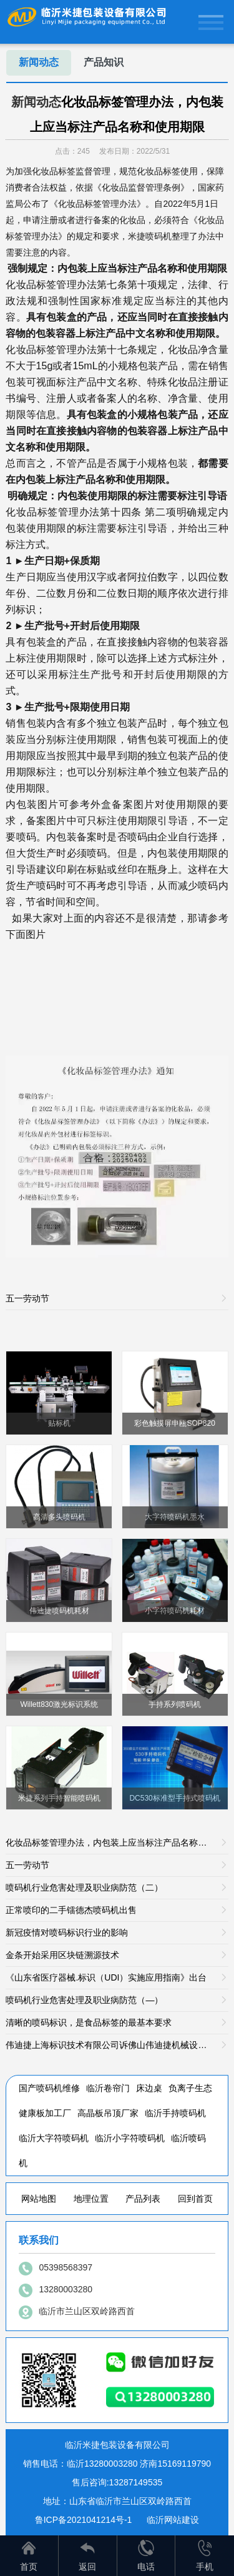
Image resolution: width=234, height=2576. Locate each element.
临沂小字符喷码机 (130, 2138)
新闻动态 (39, 62)
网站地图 (38, 2199)
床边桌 (149, 2088)
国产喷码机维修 (49, 2088)
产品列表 (142, 2199)
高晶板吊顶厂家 (108, 2113)
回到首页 (195, 2199)
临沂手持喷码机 (175, 2113)
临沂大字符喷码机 (54, 2138)
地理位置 (91, 2199)
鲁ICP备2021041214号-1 (83, 2520)
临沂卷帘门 (108, 2088)
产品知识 (104, 62)
